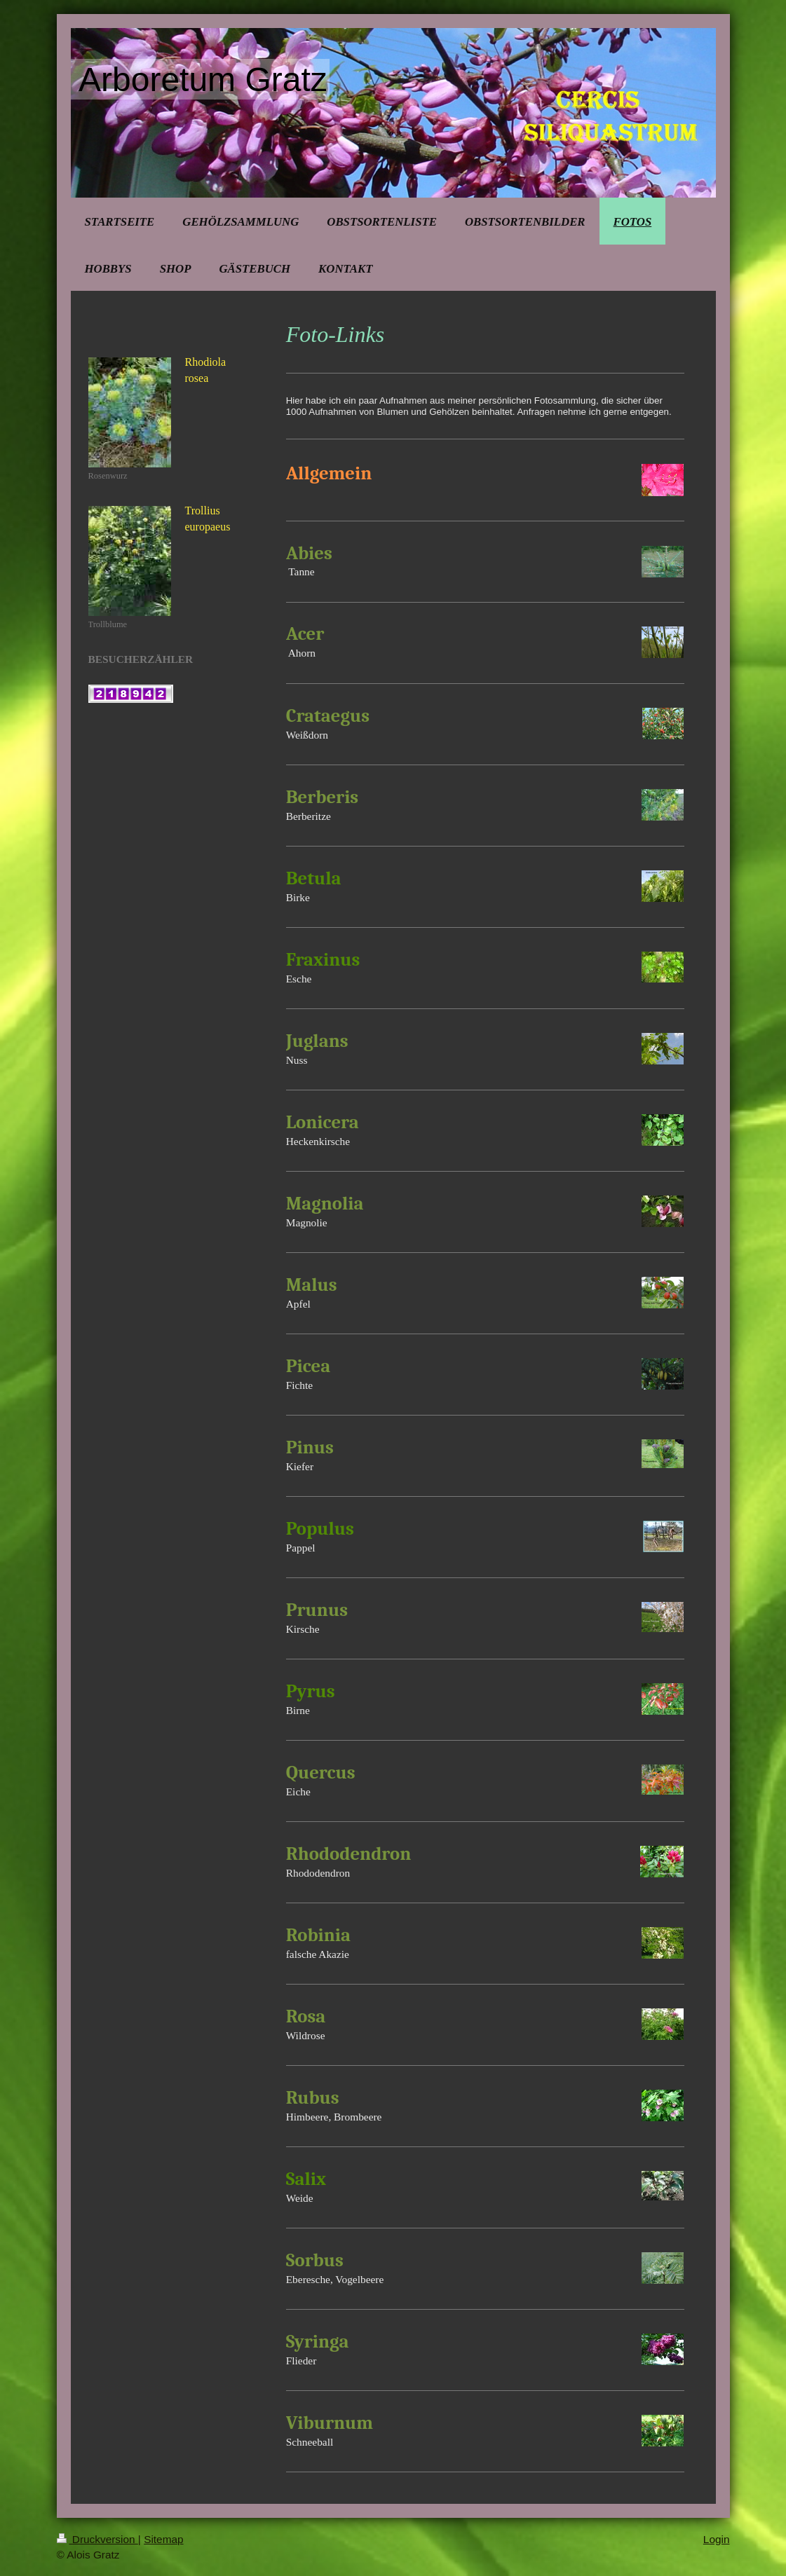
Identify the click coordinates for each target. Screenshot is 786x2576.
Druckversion (97, 2539)
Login (716, 2539)
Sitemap (163, 2539)
